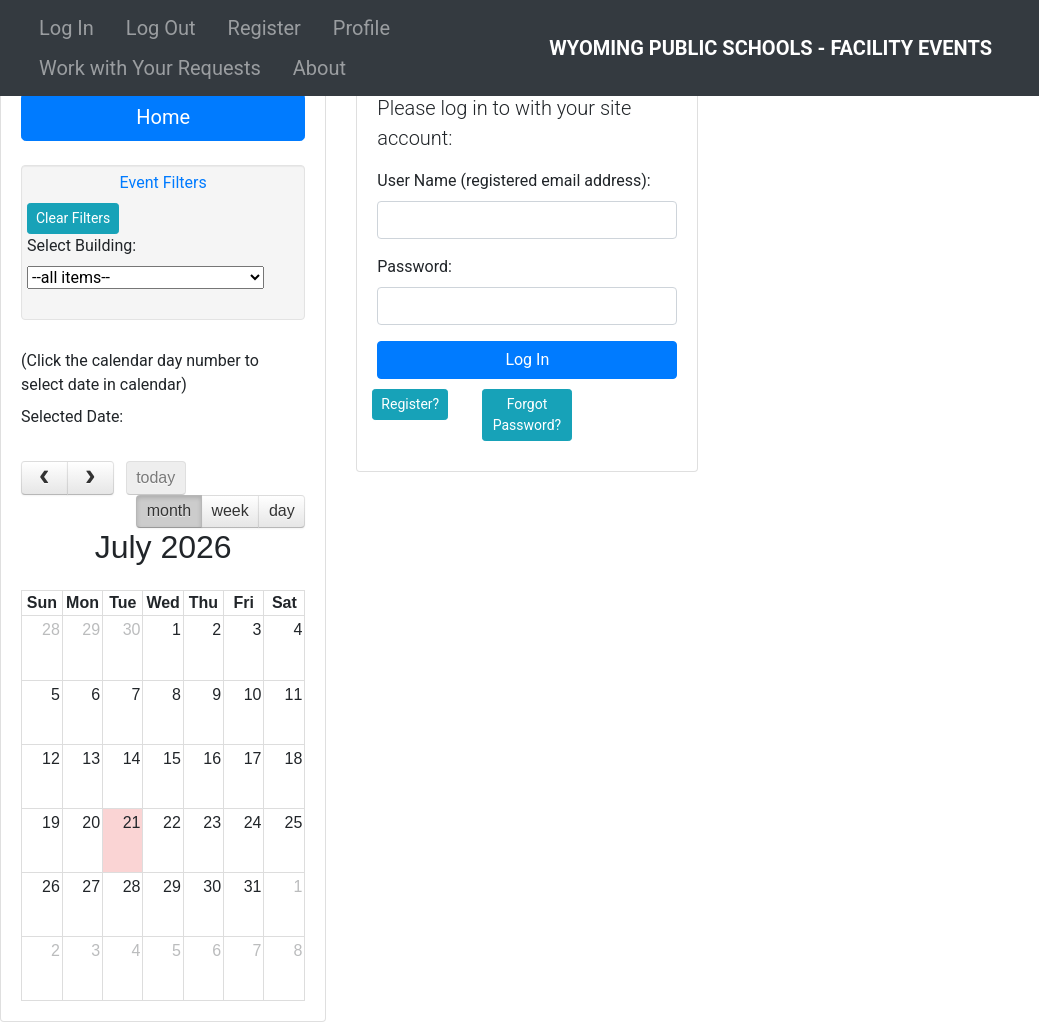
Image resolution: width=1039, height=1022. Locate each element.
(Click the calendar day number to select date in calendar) (140, 372)
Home (163, 117)
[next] (90, 478)
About (319, 68)
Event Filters (163, 182)
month (169, 510)
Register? (410, 404)
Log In (66, 28)
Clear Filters (73, 218)
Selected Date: (72, 416)
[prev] (44, 478)
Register (264, 28)
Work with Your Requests (150, 68)
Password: (414, 266)
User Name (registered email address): (513, 180)
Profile (361, 28)
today (155, 477)
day (282, 510)
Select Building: (81, 245)
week (229, 510)
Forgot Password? (527, 414)
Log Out (161, 28)
